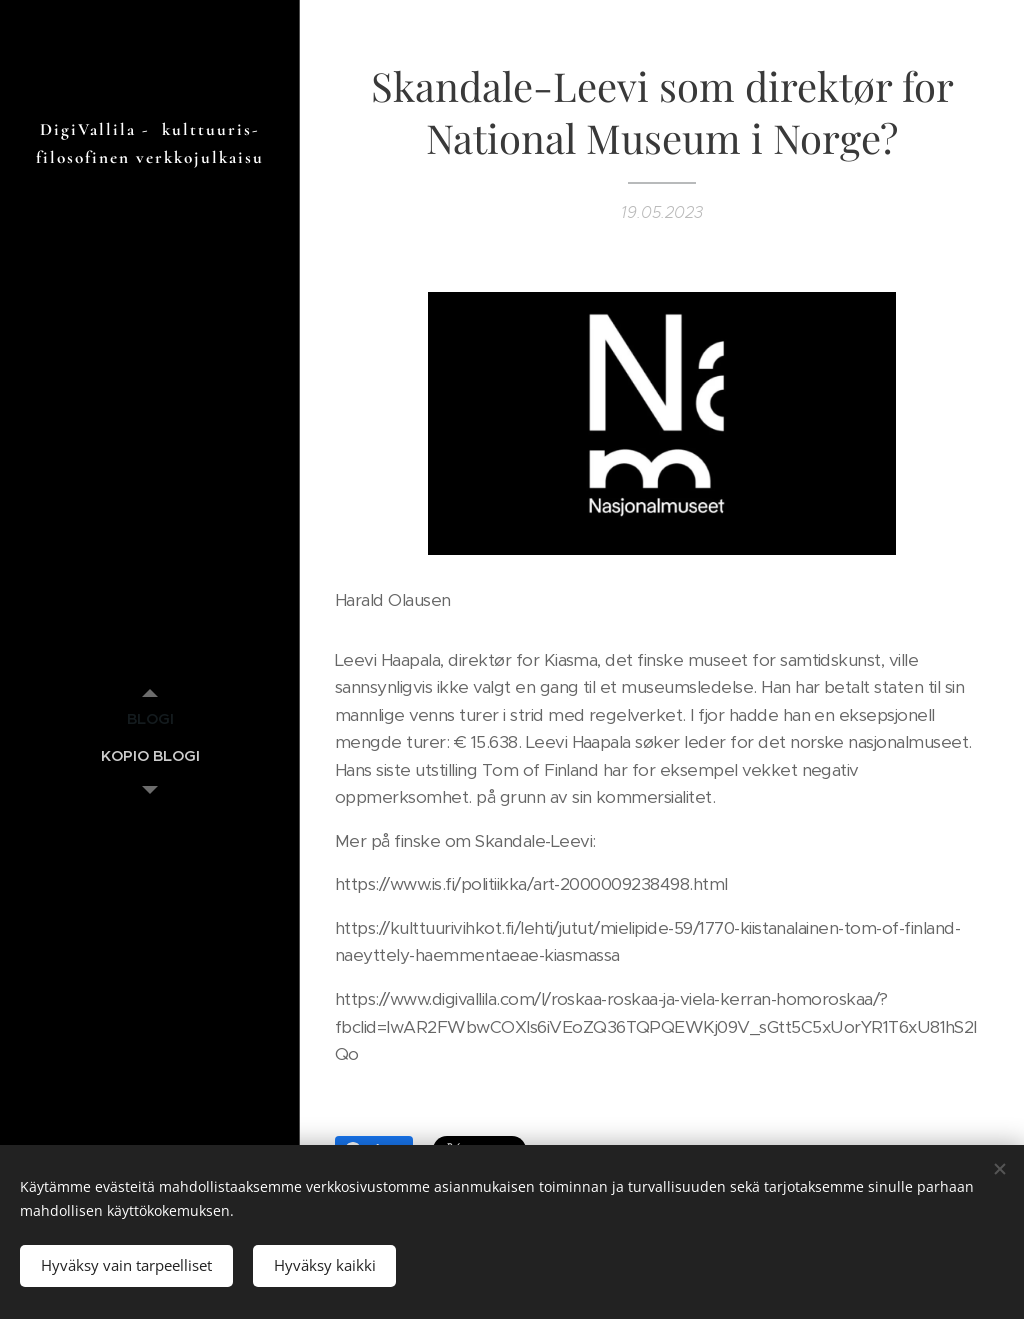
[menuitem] (150, 718)
